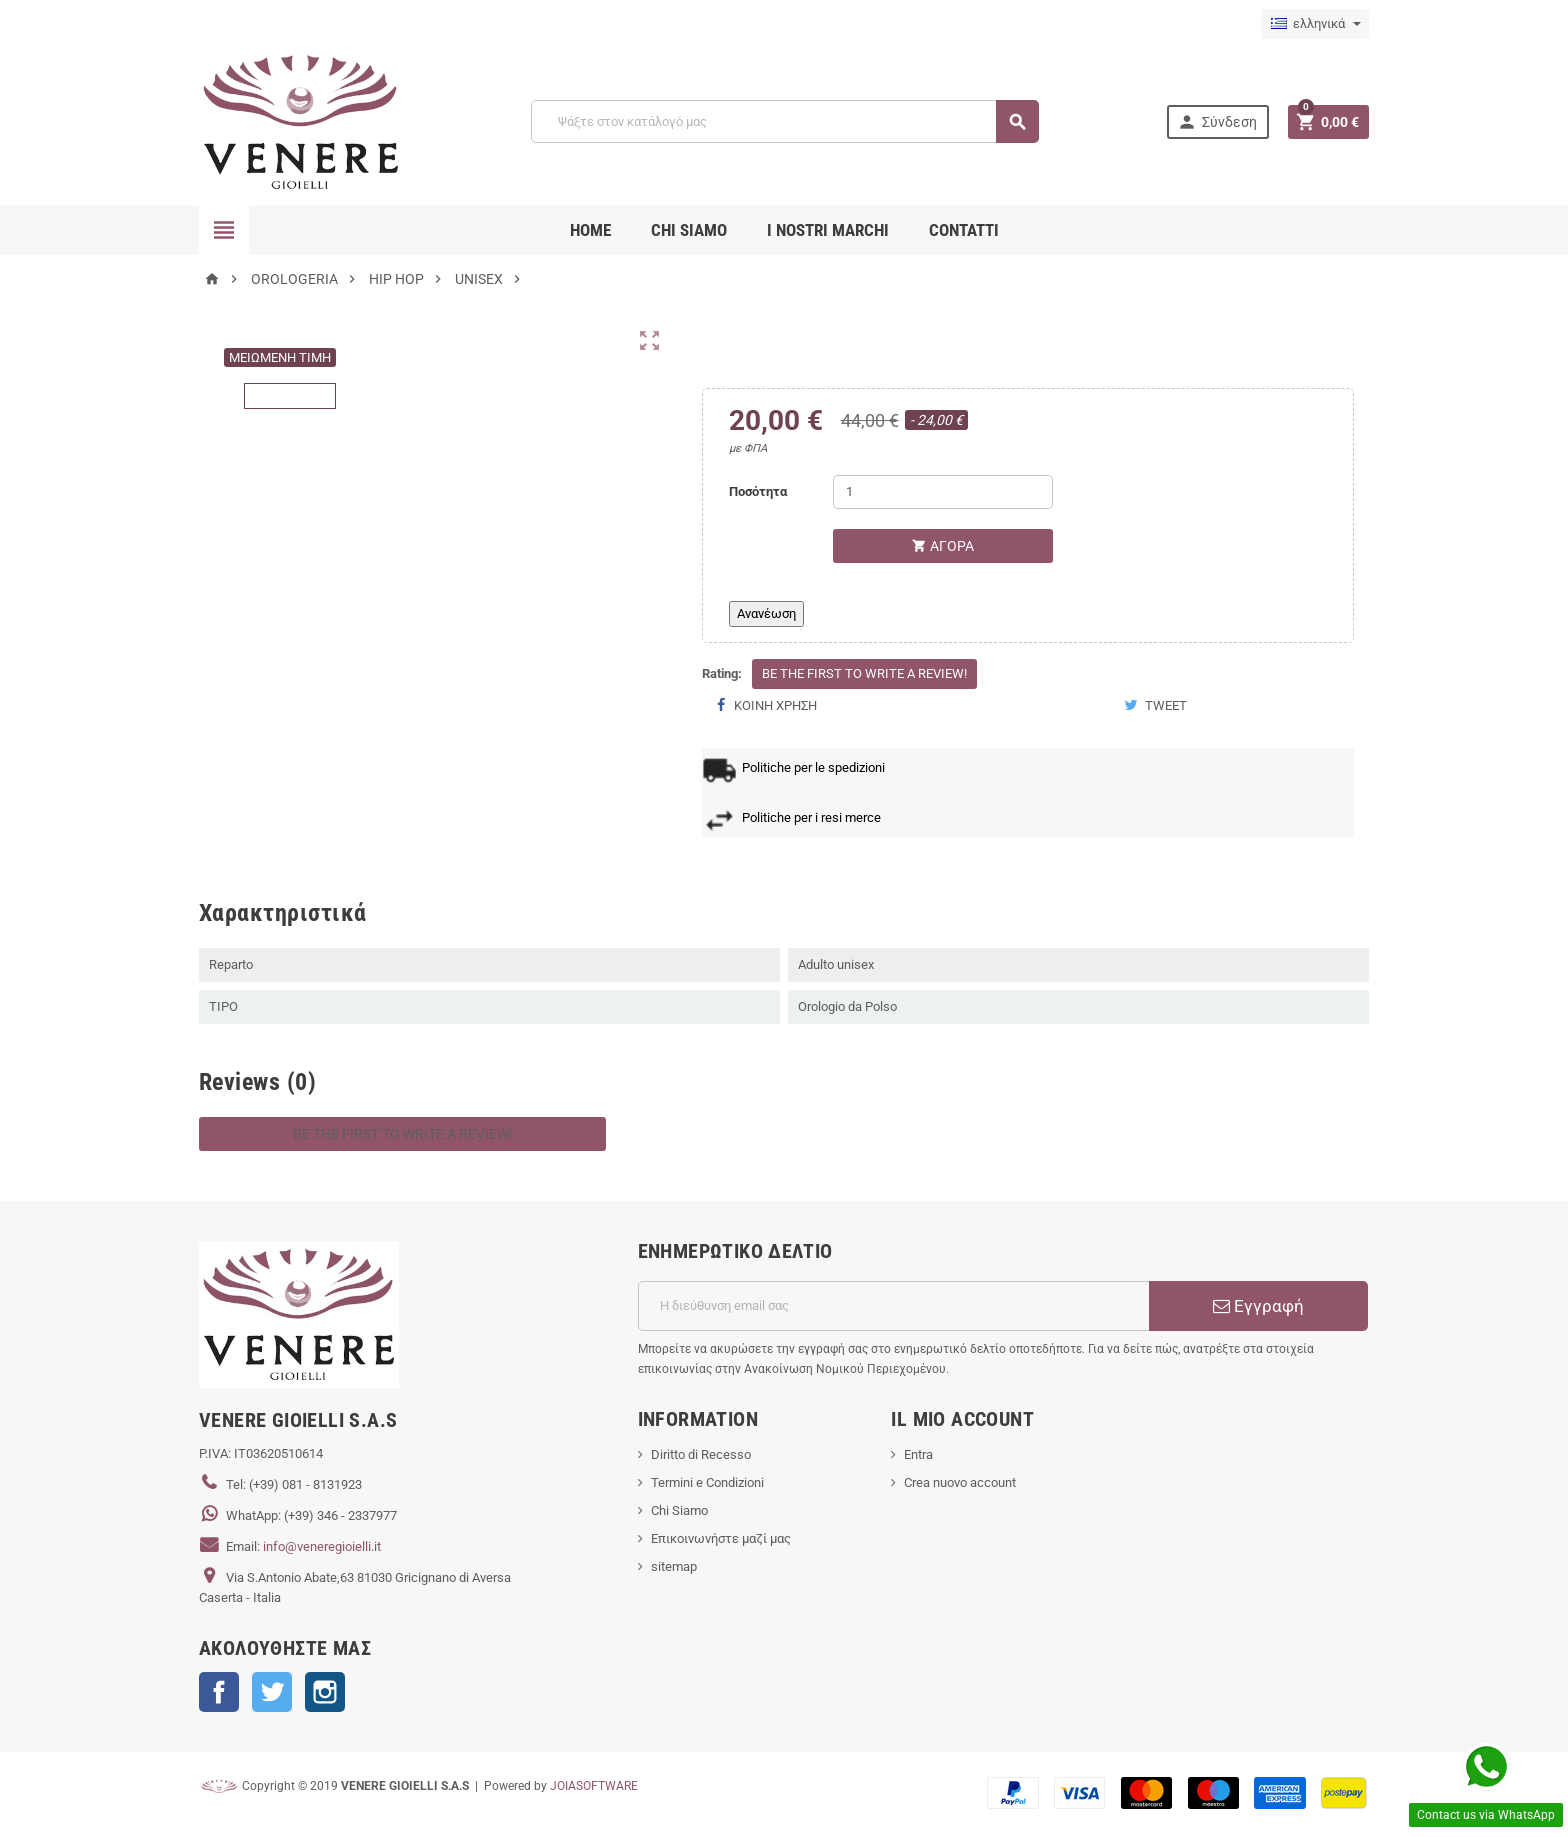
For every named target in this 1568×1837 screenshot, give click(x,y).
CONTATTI (964, 230)
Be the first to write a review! (864, 673)
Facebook (219, 1692)
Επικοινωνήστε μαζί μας (721, 1538)
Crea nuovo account (960, 1482)
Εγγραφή (1258, 1306)
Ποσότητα (758, 491)
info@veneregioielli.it (322, 1546)
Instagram (325, 1692)
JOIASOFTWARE (594, 1786)
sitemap (674, 1566)
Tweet (1155, 705)
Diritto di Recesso (701, 1454)
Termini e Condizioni (707, 1482)
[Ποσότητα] (943, 492)
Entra (918, 1454)
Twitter (272, 1692)
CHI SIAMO (689, 230)
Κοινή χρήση (767, 705)
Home (590, 230)
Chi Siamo (679, 1510)
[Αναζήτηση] (784, 121)
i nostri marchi (828, 230)
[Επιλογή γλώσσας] (1315, 24)
